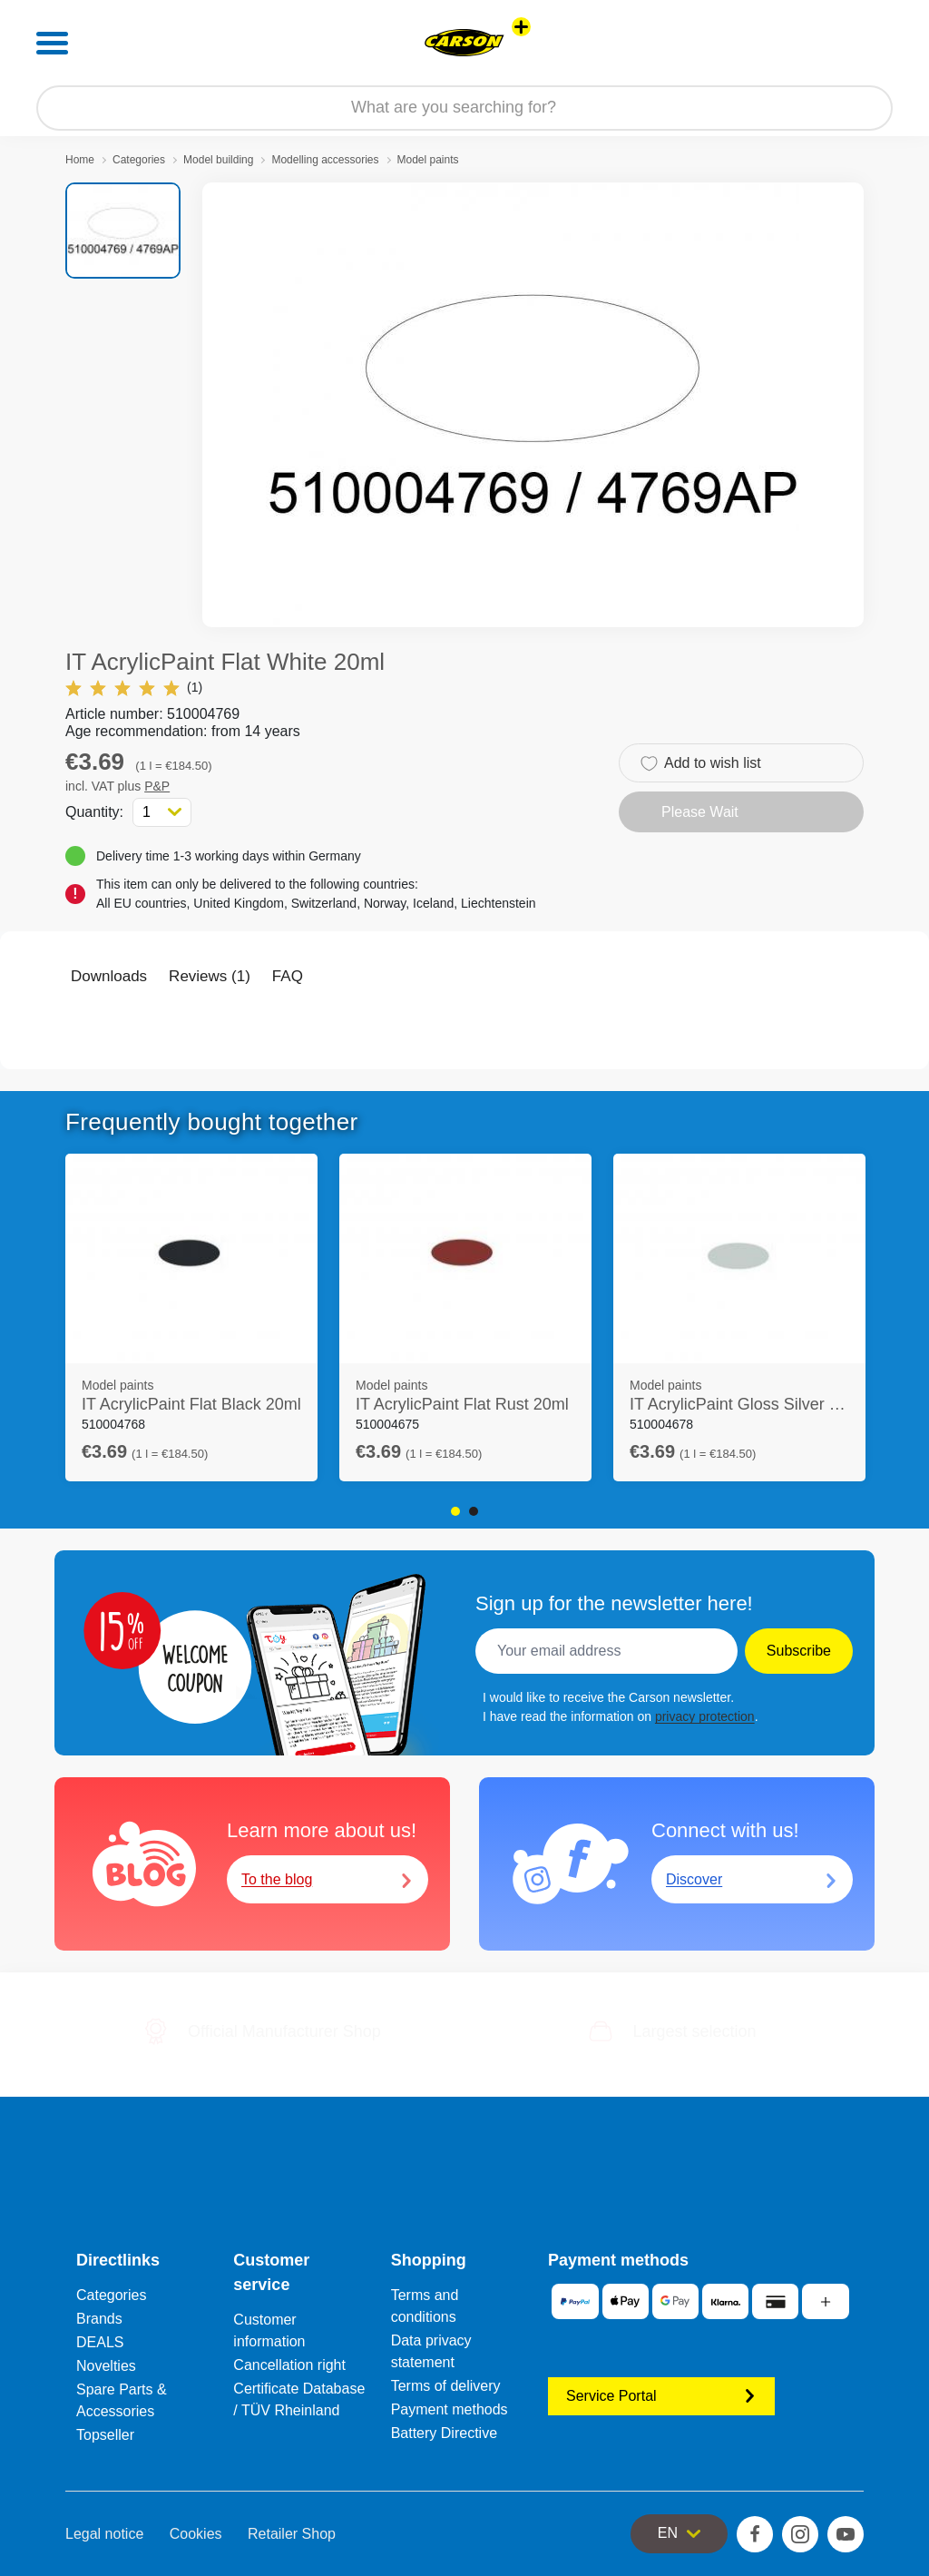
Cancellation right (289, 2365)
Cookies (196, 2534)
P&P (157, 786)
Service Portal (661, 2396)
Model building (218, 159)
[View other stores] (521, 26)
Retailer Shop (292, 2534)
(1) (133, 687)
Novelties (106, 2366)
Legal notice (104, 2534)
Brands (99, 2318)
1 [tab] (455, 1511)
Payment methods (449, 2409)
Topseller (105, 2435)
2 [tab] (473, 1511)
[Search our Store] (464, 108)
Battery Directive (444, 2433)
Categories (138, 159)
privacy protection (705, 1716)
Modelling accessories (324, 159)
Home (79, 159)
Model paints (428, 159)
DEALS (99, 2342)
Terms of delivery (446, 2386)
